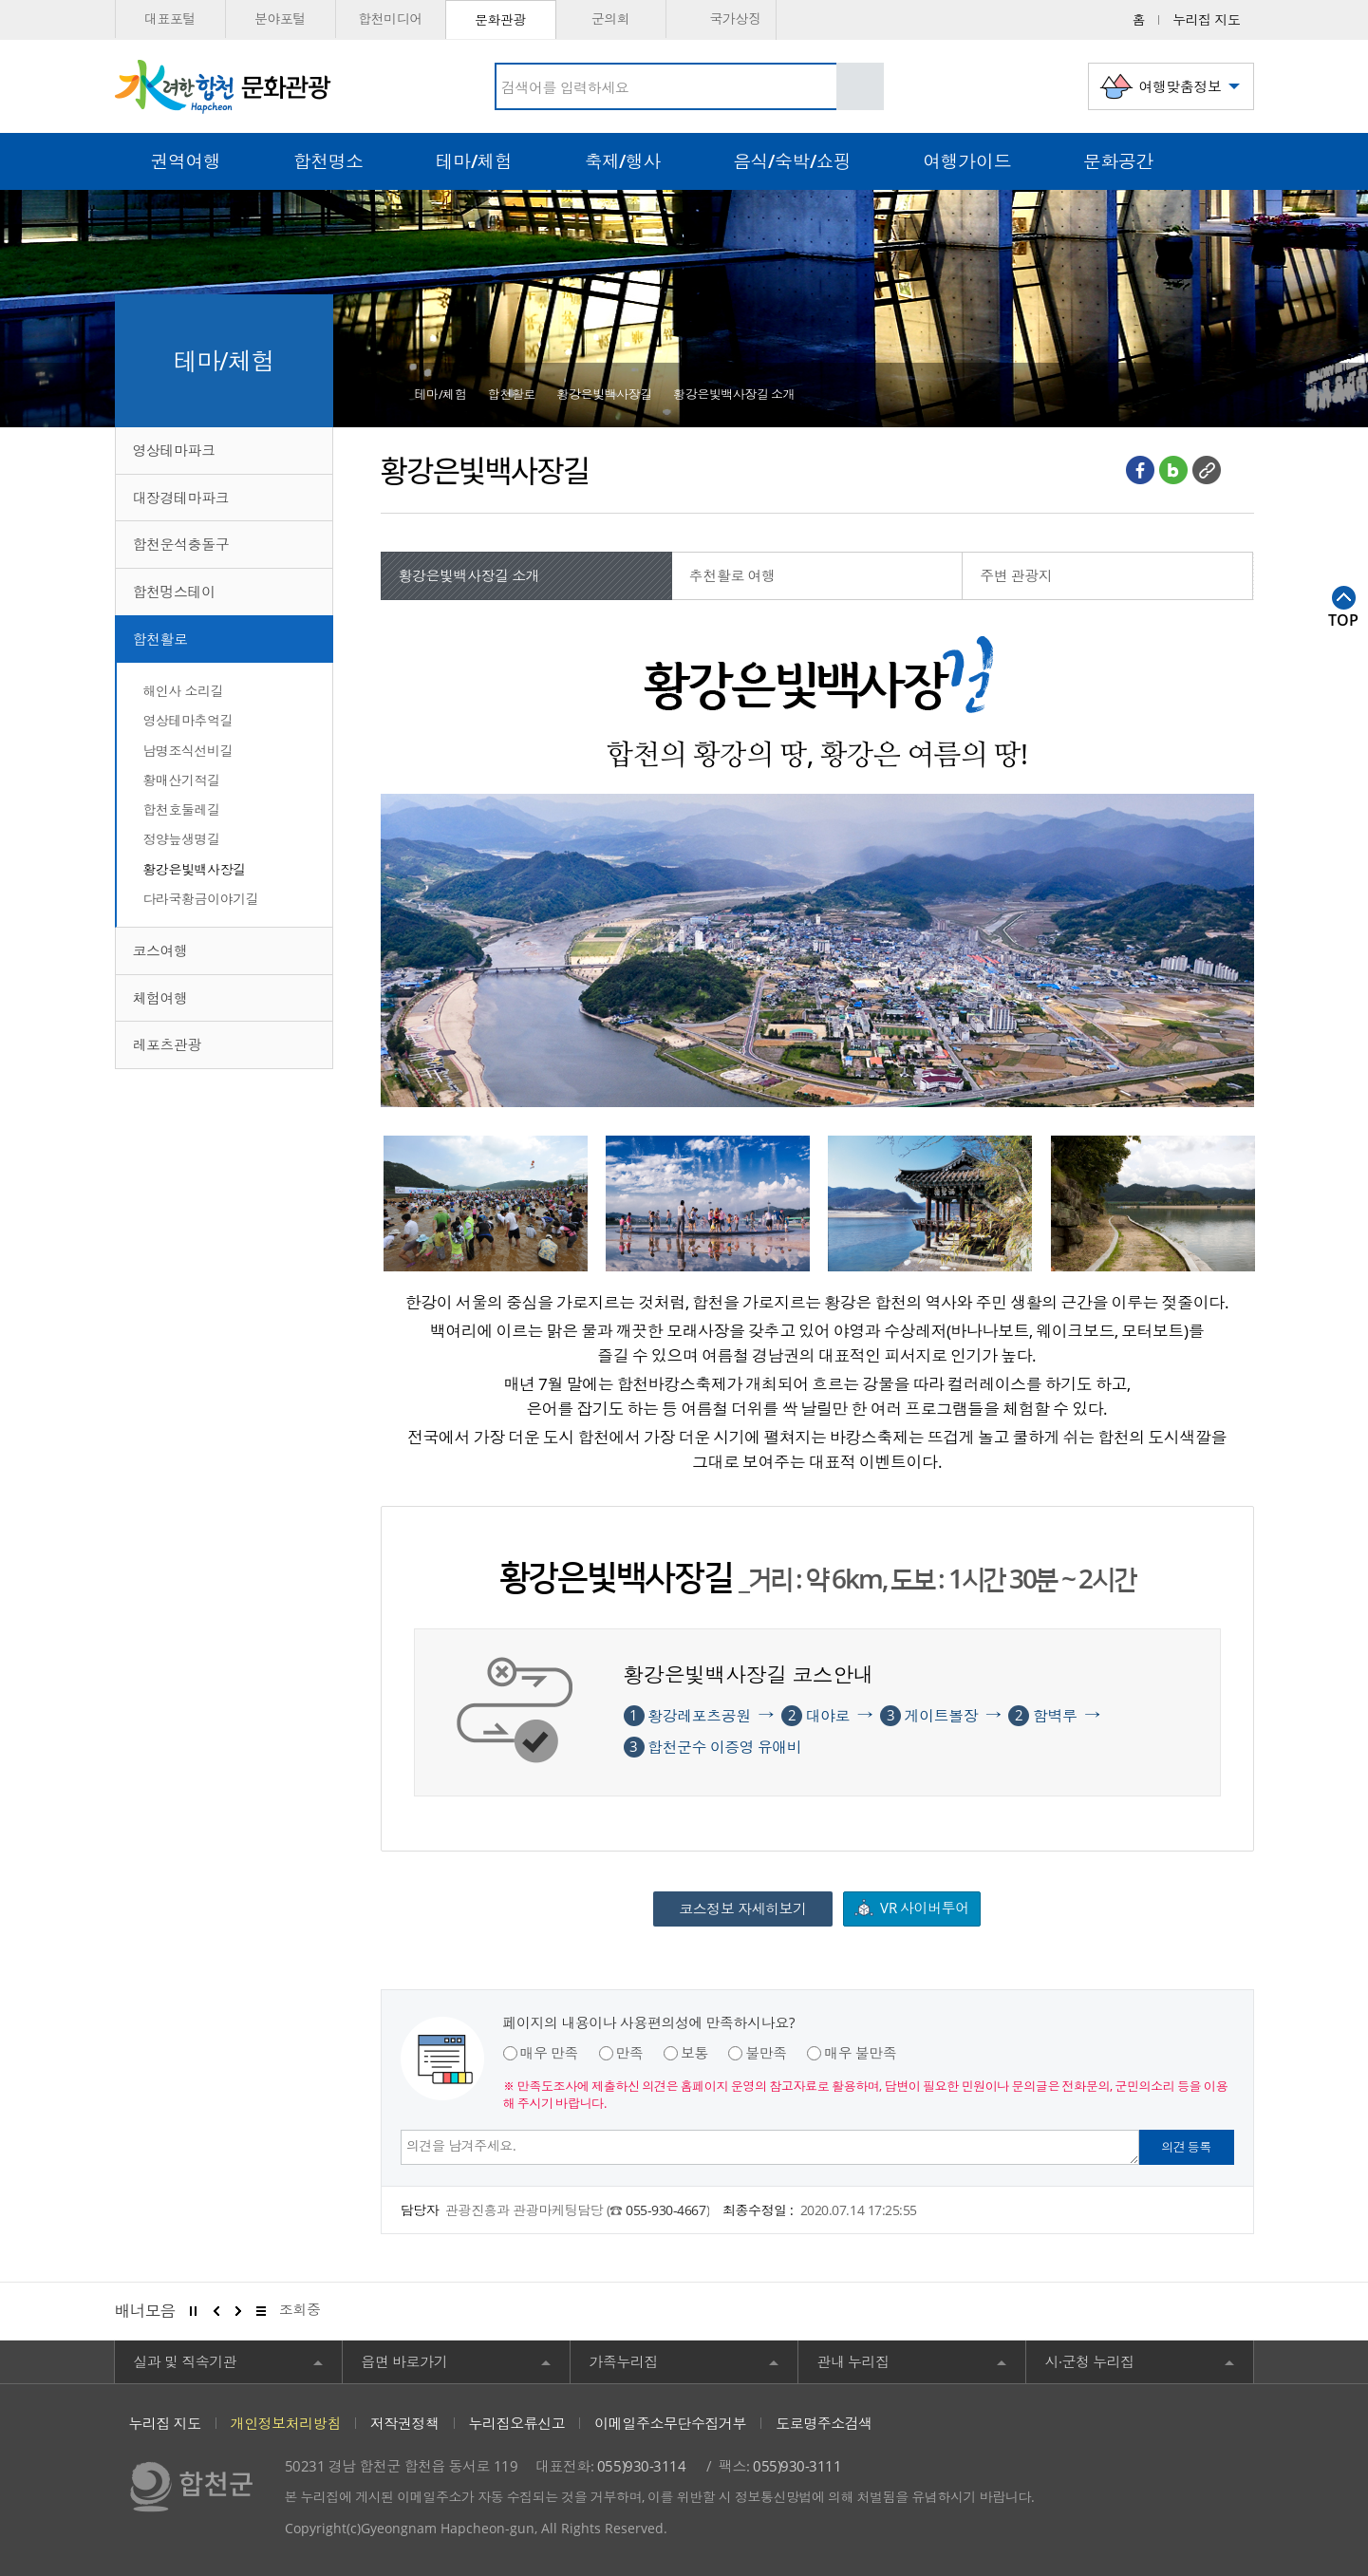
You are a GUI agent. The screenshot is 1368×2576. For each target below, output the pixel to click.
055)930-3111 (797, 2465)
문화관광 (500, 19)
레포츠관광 (167, 1044)
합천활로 (160, 639)
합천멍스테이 (174, 591)
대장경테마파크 (181, 497)
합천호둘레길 (181, 809)
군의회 (610, 18)
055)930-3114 (641, 2465)
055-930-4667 (665, 2210)
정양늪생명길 (181, 839)
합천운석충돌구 (181, 544)
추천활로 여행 (732, 575)
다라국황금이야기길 (201, 899)
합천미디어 (390, 18)
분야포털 (280, 18)
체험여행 (160, 997)
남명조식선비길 (188, 751)
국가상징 (720, 19)
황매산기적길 (181, 780)
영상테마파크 (174, 450)
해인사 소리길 (183, 691)
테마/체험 (441, 394)
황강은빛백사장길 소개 (734, 394)
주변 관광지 (1016, 575)
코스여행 (160, 950)
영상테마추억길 (188, 720)
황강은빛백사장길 (194, 869)
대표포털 (170, 18)
